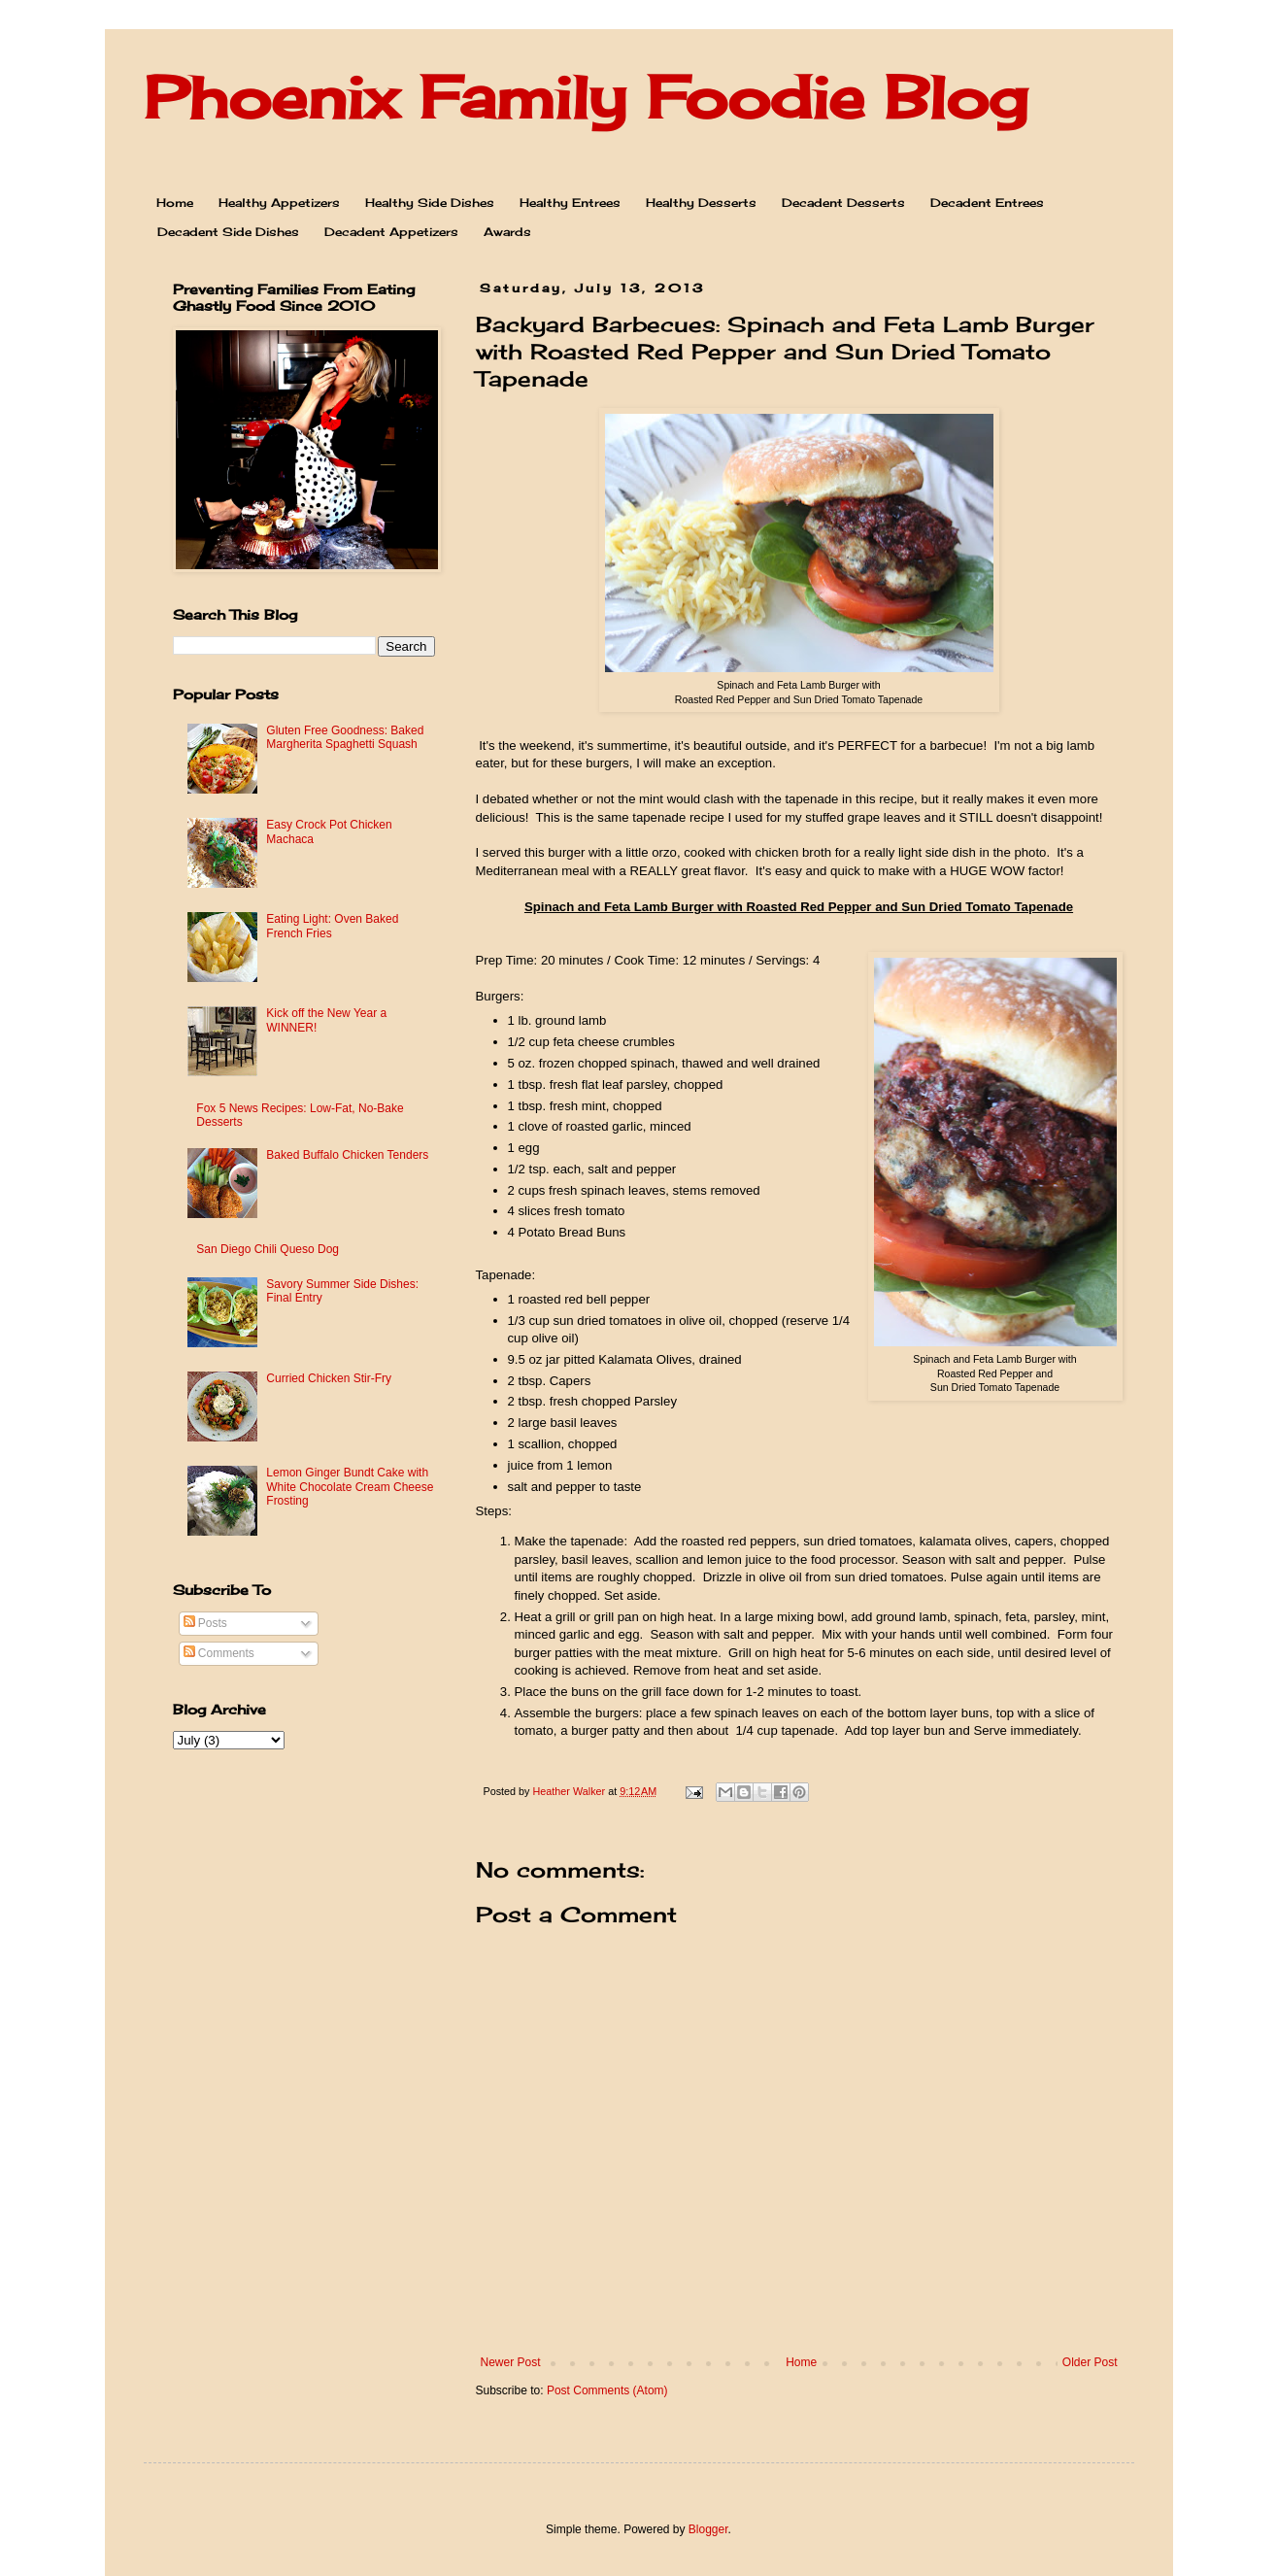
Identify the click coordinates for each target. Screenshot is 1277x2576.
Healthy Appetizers (279, 202)
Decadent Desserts (843, 202)
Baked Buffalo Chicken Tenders (347, 1155)
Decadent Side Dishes (228, 231)
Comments (219, 1653)
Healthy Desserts (701, 202)
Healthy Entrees (570, 202)
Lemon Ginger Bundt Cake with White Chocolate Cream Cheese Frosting (349, 1487)
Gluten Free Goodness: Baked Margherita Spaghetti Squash (344, 737)
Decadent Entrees (987, 202)
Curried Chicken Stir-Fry (328, 1378)
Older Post (1090, 2362)
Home (174, 202)
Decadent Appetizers (391, 231)
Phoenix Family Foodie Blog (585, 96)
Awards (507, 231)
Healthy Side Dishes (429, 202)
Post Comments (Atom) (607, 2390)
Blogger (708, 2529)
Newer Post (511, 2362)
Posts (205, 1623)
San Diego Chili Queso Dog (267, 1249)
